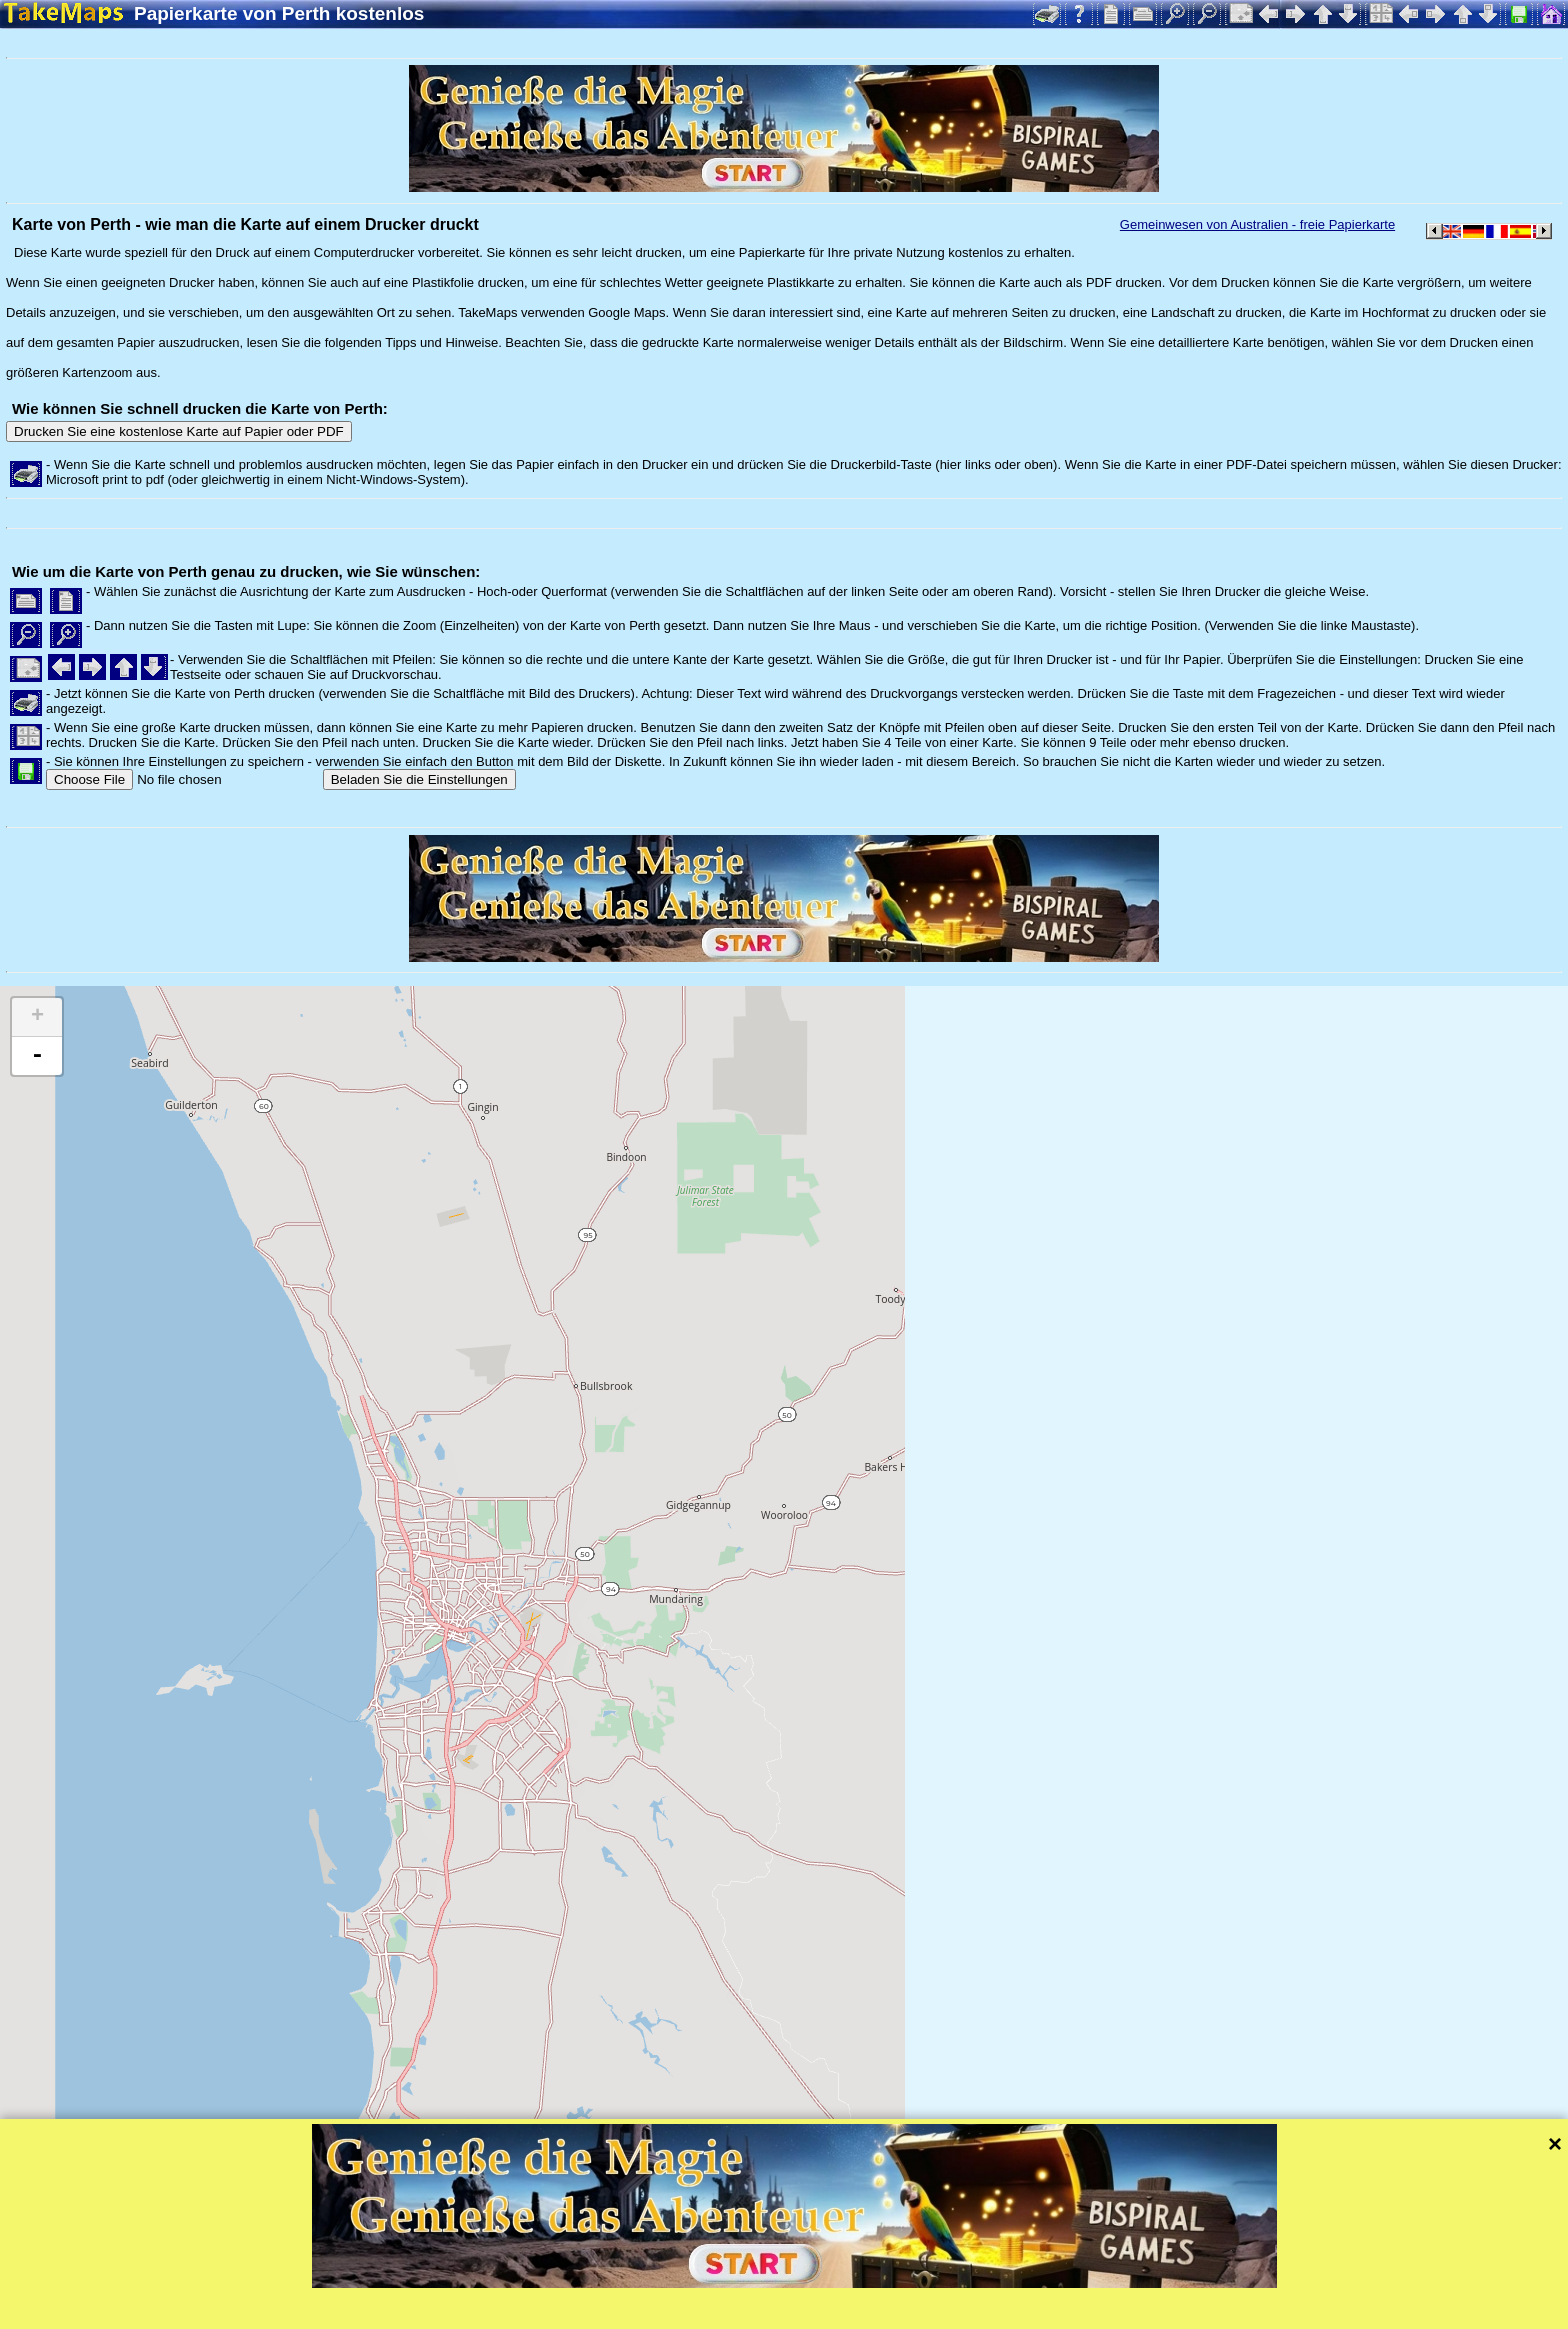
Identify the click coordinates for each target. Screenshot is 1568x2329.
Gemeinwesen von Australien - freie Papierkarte (1257, 224)
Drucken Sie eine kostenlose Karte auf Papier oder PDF (179, 431)
